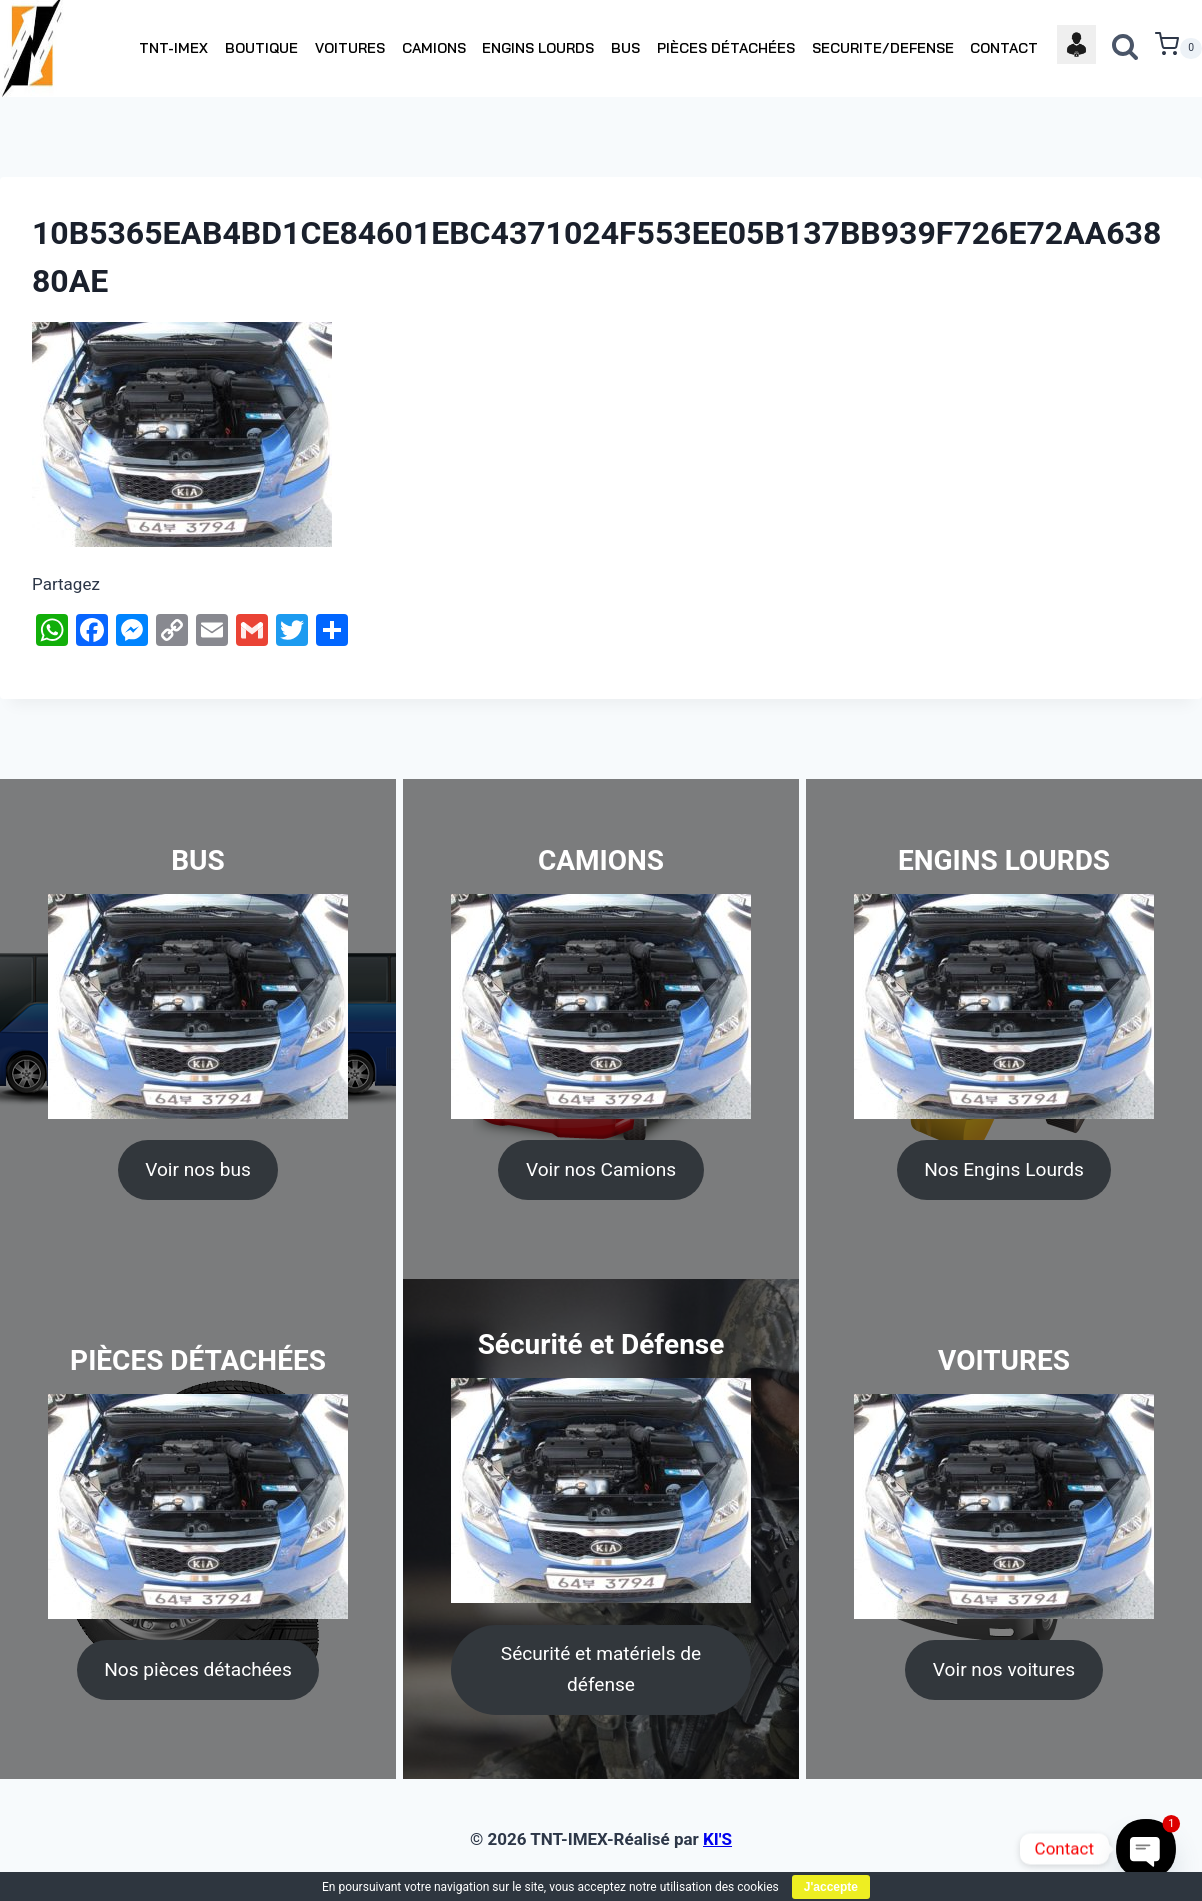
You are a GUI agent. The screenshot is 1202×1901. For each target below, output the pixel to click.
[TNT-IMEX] (33, 48)
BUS (625, 48)
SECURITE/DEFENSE (883, 48)
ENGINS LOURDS (538, 48)
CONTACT (1004, 48)
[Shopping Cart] (1178, 49)
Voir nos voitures (1004, 1669)
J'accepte (831, 1887)
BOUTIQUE (261, 48)
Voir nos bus (198, 1169)
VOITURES (350, 48)
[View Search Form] (1125, 48)
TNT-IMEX (173, 48)
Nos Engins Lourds (1004, 1169)
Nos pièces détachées (198, 1669)
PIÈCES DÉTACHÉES (726, 48)
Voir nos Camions (601, 1169)
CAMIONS (434, 48)
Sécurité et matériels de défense (601, 1669)
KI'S (717, 1839)
